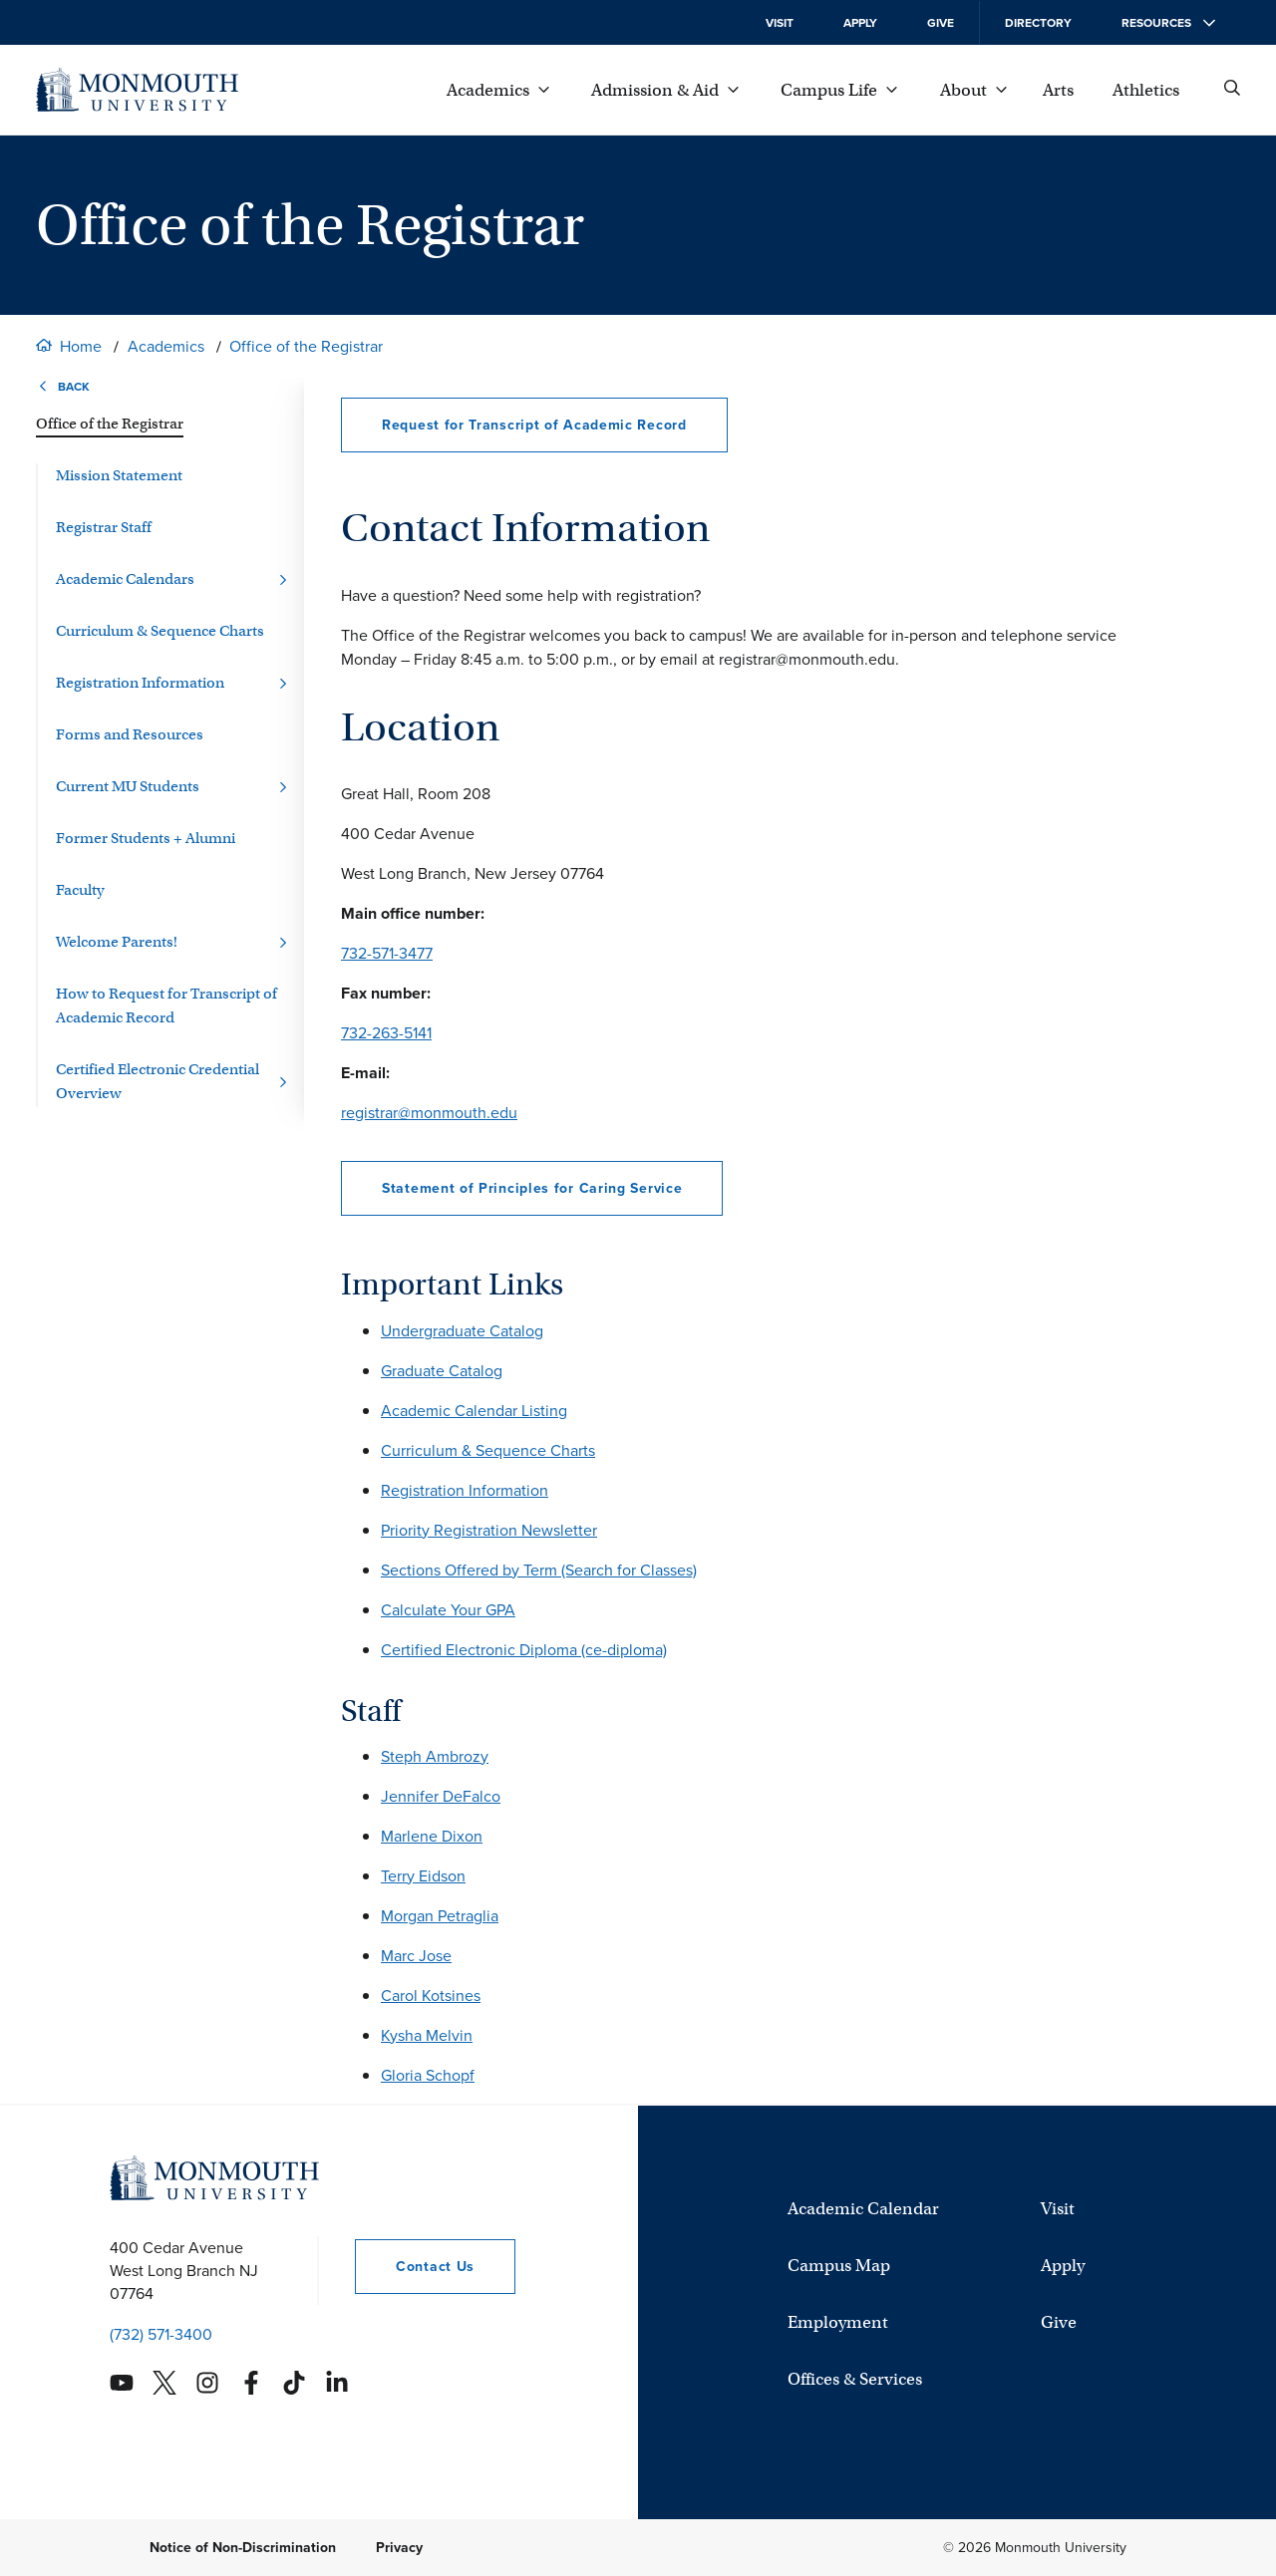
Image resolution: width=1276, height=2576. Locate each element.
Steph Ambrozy (434, 1756)
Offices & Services (855, 2379)
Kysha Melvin (427, 2035)
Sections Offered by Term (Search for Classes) (539, 1570)
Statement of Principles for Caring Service (532, 1188)
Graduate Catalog (441, 1370)
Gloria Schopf (428, 2075)
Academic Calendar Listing (474, 1410)
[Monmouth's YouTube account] (122, 2383)
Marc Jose (416, 1955)
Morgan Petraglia (439, 1915)
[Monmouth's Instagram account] (207, 2383)
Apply (860, 23)
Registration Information (464, 1490)
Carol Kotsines (430, 1995)
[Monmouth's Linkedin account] (337, 2383)
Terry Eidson (423, 1875)
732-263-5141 (386, 1032)
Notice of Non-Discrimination (243, 2547)
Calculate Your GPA (448, 1609)
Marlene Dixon (431, 1836)
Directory (1038, 23)
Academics (166, 346)
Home (81, 346)
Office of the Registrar (306, 346)
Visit (780, 23)
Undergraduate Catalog (462, 1330)
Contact (415, 2266)
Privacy (399, 2547)
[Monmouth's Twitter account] (164, 2383)
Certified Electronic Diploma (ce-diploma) (524, 1649)
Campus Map (839, 2265)
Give (940, 23)
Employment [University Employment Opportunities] (838, 2322)
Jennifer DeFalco (440, 1796)
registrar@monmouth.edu (429, 1112)
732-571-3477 (387, 953)
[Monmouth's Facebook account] (251, 2383)
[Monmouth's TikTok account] (294, 2383)
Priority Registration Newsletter (489, 1530)
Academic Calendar (863, 2208)
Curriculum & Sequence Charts (488, 1450)
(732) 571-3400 (161, 2334)
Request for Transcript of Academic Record (534, 425)
